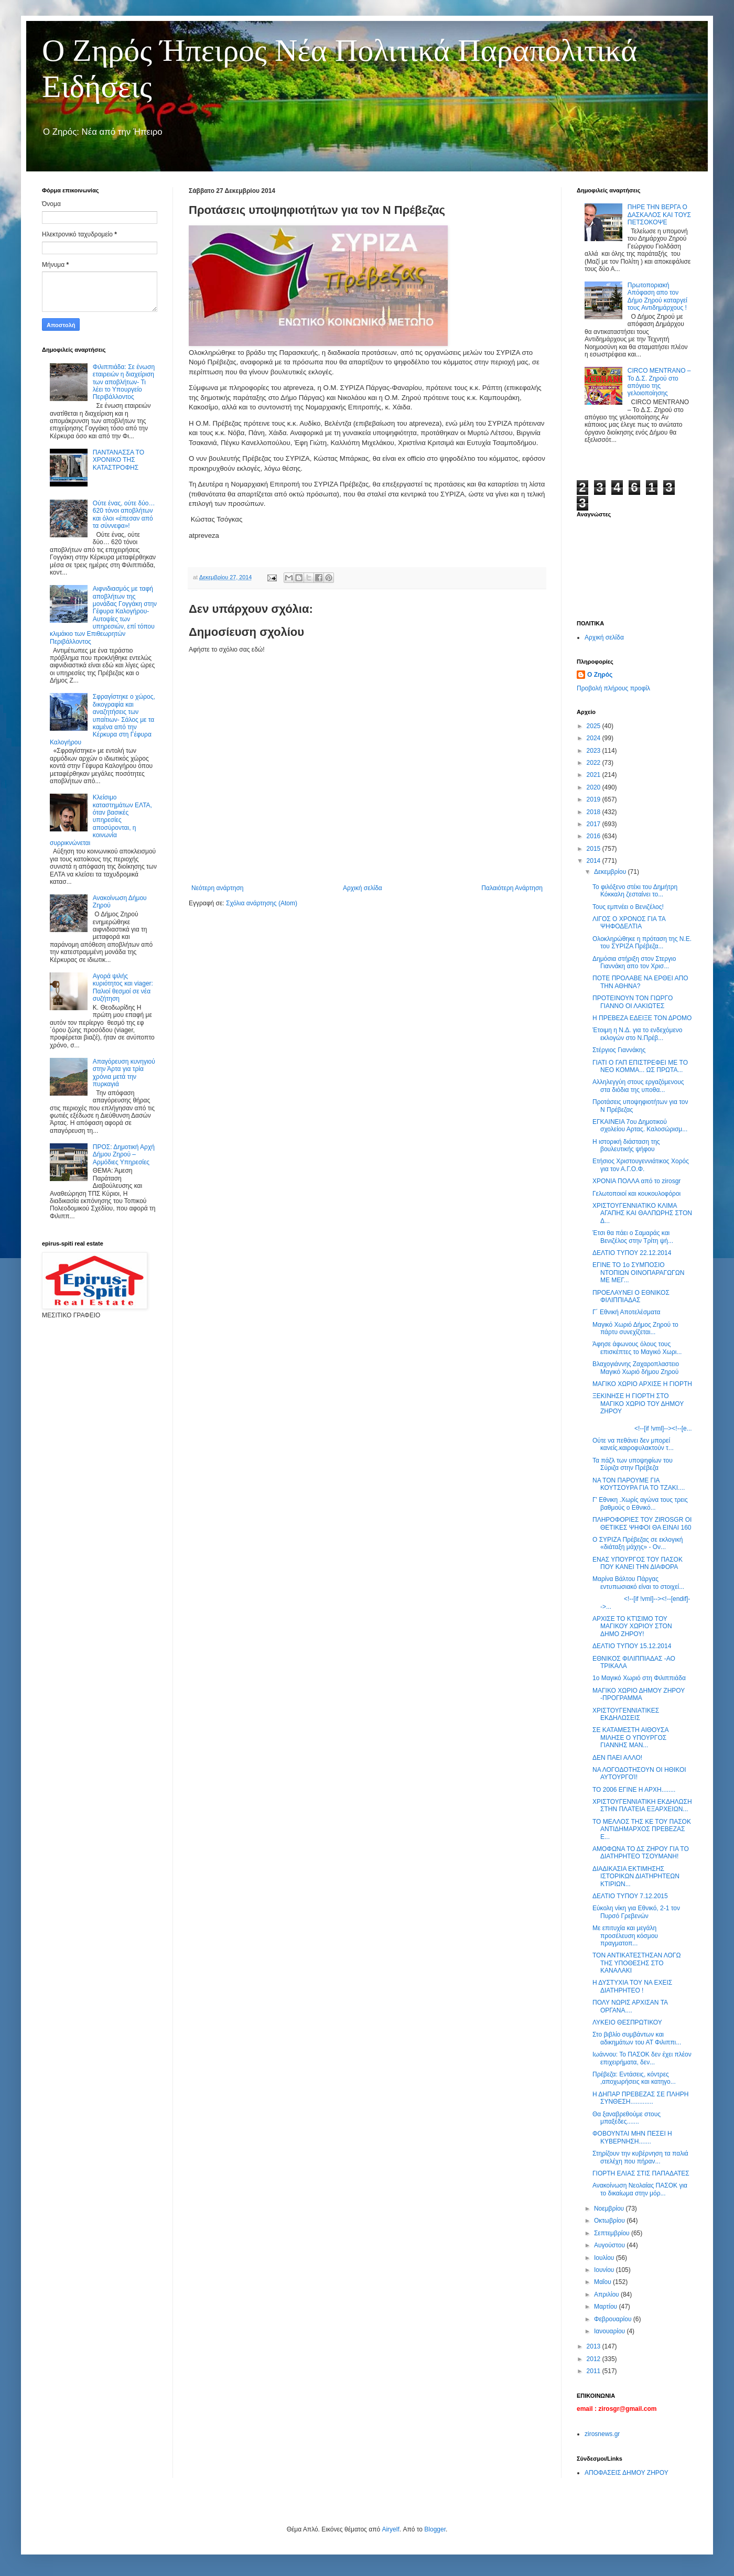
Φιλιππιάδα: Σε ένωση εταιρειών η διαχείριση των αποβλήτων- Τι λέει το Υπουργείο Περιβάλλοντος (124, 382)
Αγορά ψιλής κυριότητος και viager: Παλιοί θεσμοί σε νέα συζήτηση (123, 987)
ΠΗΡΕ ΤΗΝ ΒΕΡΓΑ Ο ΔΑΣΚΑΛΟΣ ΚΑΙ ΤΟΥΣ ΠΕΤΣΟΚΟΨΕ (659, 214)
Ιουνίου (605, 2270)
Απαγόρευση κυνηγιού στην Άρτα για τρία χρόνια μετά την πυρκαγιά (124, 1073)
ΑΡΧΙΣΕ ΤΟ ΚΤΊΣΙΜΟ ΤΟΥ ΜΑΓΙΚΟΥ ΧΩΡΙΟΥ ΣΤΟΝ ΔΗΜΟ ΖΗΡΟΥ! (632, 1626)
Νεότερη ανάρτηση (217, 888)
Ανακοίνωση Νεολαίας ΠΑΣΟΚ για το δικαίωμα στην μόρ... (639, 2189)
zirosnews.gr (602, 2434)
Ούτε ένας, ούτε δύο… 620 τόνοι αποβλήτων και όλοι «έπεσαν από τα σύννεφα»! (124, 514)
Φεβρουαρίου (613, 2319)
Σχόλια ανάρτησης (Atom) (261, 903)
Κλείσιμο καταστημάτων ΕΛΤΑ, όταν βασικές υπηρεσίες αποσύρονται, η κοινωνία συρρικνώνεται (101, 820)
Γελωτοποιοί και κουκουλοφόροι (636, 1193)
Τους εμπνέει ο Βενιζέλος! (628, 907)
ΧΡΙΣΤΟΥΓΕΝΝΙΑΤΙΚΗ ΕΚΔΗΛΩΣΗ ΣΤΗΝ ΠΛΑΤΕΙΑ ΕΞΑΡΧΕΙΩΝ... (642, 1805)
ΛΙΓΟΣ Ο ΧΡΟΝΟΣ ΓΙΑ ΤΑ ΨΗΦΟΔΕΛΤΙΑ (628, 922)
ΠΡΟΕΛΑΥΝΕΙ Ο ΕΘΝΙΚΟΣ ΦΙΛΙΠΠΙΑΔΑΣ (631, 1296)
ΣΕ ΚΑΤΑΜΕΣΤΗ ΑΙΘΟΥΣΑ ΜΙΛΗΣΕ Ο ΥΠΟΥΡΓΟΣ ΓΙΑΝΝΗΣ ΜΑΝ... (630, 1737)
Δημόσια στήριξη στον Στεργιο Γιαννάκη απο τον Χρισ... (634, 962)
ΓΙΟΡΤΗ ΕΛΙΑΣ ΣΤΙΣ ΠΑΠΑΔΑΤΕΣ (640, 2173)
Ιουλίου (605, 2257)
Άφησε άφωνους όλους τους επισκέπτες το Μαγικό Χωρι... (637, 1347)
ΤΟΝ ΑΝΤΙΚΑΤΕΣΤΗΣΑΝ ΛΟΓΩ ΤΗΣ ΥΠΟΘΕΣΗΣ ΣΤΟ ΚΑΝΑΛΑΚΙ (636, 1963)
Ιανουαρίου (610, 2331)
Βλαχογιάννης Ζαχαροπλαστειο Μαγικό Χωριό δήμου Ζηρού (635, 1367)
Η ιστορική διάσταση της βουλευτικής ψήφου (626, 1145)
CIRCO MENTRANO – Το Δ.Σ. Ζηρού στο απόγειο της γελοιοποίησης (659, 382)
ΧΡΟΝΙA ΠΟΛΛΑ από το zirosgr (636, 1181)
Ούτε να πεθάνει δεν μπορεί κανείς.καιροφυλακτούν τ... (633, 1444)
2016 (594, 836)
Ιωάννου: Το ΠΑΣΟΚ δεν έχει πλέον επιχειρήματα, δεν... (642, 2058)
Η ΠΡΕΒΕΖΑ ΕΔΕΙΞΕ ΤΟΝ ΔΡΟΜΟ (642, 1018)
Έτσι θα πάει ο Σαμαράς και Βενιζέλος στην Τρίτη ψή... (632, 1236)
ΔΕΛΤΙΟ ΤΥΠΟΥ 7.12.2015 (630, 1896)
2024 (594, 738)
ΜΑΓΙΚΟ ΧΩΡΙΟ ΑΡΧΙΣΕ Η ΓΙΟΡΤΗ (642, 1384)
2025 (594, 726)
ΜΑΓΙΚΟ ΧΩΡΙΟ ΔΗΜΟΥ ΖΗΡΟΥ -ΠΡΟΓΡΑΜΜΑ (638, 1694)
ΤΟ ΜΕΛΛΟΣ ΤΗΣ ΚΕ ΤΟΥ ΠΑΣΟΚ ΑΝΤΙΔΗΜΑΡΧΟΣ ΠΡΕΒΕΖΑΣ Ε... (641, 1829)
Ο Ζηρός (599, 674)
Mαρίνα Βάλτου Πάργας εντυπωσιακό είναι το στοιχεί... (638, 1582)
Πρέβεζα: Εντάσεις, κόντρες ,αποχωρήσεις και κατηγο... (634, 2078)
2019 (594, 799)
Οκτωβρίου (610, 2220)
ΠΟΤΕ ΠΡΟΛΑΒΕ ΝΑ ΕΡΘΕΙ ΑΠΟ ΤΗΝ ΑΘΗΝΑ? (640, 982)
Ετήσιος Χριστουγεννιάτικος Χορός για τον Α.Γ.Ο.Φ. (640, 1164)
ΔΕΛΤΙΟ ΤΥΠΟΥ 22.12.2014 (631, 1253)
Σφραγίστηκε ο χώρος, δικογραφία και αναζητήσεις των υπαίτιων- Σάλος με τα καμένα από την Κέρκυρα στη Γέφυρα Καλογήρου (102, 719)
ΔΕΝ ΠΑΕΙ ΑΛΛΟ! (617, 1757)
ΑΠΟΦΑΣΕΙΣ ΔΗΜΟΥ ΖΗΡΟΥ (626, 2472)
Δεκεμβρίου (611, 871)
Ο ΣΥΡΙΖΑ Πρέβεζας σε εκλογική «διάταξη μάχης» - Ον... (637, 1543)
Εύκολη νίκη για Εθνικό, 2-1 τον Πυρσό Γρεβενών (636, 1911)
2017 (594, 824)
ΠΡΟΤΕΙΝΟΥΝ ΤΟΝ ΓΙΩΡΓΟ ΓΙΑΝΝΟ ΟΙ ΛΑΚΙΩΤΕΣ (632, 1001)
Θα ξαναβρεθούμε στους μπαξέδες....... (626, 2117)
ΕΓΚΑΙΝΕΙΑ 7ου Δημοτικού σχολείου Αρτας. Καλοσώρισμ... (639, 1125)
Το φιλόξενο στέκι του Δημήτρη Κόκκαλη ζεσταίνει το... (634, 890)
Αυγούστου (610, 2245)
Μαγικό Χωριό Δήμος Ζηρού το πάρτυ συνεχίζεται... (635, 1328)
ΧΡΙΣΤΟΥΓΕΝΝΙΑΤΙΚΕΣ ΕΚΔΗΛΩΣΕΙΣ (625, 1714)
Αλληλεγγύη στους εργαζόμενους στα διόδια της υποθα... (638, 1085)
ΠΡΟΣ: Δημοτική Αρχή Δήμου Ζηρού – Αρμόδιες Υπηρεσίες (124, 1154)
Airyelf (390, 2529)
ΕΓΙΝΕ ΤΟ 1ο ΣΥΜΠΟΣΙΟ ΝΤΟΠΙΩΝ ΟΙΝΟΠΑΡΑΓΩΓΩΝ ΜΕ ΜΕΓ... (638, 1272)
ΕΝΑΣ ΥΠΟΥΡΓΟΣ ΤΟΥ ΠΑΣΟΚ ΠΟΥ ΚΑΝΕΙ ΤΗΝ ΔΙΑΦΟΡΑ (637, 1563)
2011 (594, 2371)
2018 (594, 812)
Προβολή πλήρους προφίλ (613, 688)
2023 (594, 750)
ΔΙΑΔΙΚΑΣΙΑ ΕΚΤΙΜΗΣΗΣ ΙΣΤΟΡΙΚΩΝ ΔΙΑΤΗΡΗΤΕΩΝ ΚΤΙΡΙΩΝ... (635, 1876)
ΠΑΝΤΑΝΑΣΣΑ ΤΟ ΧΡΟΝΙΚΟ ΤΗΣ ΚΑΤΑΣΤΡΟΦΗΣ (118, 460)
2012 (594, 2359)
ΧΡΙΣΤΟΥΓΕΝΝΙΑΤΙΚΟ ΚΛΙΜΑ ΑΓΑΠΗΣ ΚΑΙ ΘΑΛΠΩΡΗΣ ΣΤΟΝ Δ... (642, 1213)
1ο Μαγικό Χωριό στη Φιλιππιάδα (639, 1678)
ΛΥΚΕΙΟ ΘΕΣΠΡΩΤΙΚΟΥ (627, 2022)
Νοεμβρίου (610, 2208)
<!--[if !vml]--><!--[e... (642, 1428)
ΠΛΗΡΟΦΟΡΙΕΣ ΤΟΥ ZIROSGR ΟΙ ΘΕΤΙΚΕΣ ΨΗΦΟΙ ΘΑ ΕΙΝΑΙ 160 (642, 1523)
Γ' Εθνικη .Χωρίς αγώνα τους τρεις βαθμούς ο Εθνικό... (640, 1503)
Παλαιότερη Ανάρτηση (512, 888)
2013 (594, 2346)
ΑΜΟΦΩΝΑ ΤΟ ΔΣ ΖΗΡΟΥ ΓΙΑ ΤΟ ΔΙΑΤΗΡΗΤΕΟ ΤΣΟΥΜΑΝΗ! (640, 1852)
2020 (594, 787)
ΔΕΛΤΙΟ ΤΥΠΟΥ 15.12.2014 (631, 1646)
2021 (594, 774)
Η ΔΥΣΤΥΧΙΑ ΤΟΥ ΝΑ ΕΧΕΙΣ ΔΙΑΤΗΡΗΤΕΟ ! (632, 1986)
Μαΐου (603, 2282)
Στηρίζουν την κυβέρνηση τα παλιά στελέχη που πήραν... (640, 2157)
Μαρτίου (606, 2306)
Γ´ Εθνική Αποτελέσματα (626, 1312)
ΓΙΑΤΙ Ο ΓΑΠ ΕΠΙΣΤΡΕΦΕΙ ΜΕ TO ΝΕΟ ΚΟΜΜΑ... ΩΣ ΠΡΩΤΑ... (640, 1066)
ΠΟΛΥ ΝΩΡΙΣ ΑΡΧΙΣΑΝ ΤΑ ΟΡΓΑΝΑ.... (629, 2006)
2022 (594, 762)
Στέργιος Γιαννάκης (618, 1050)
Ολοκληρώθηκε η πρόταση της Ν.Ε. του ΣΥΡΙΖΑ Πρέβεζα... (642, 942)
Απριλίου (607, 2294)
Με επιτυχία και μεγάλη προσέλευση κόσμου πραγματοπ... (625, 1935)
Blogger (435, 2529)
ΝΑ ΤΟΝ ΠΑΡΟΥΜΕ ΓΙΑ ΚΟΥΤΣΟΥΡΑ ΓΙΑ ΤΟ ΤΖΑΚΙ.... (638, 1484)
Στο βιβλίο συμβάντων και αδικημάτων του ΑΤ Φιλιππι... (636, 2038)
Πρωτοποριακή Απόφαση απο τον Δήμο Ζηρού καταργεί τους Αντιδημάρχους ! (657, 296)
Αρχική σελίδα (362, 888)
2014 (594, 860)
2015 (594, 848)
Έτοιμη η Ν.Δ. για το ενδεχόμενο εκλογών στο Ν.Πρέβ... (637, 1033)
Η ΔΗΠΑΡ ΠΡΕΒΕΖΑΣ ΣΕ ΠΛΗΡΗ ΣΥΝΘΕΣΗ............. (640, 2098)
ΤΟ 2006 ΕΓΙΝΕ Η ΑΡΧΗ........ (633, 1789)
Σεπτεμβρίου (612, 2233)
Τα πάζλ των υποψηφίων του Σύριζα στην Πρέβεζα (632, 1464)
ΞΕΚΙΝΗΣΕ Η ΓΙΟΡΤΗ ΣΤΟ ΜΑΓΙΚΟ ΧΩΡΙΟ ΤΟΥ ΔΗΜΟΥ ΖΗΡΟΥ (638, 1403)
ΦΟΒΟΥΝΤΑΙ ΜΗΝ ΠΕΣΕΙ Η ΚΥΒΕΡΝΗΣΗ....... (632, 2137)
